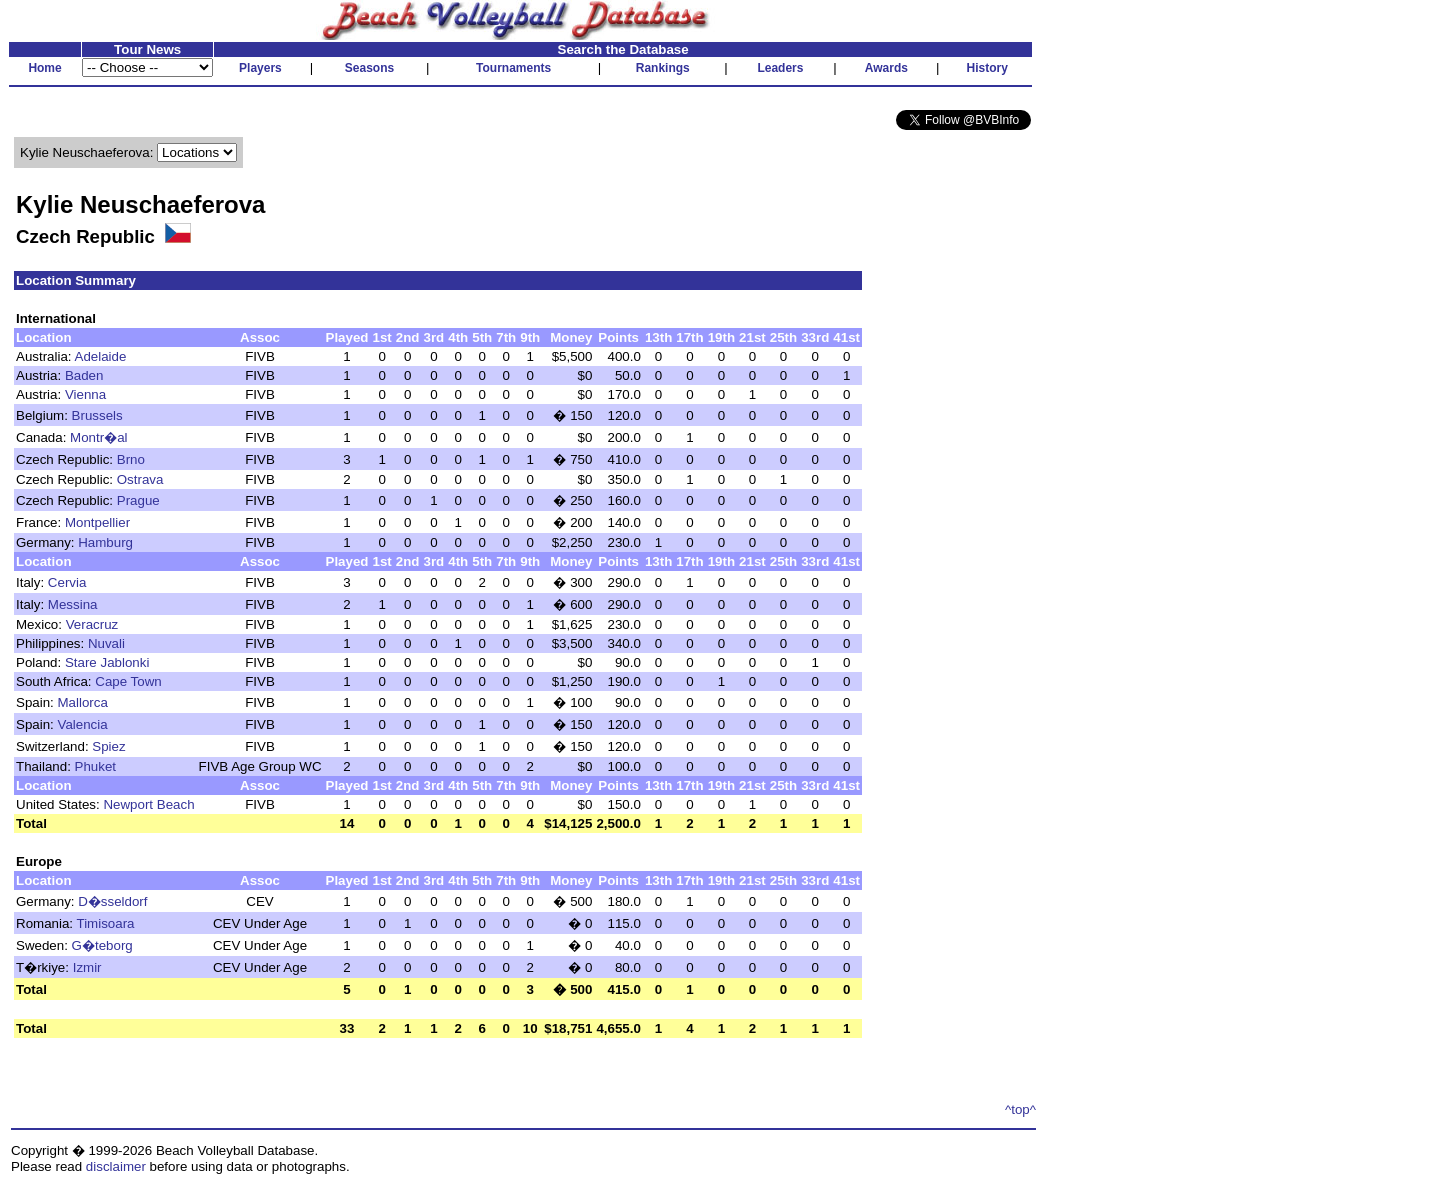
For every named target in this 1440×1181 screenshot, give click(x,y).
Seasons (369, 68)
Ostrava (140, 479)
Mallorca (83, 702)
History (987, 68)
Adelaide (101, 356)
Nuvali (106, 643)
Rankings (663, 68)
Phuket (96, 766)
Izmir (87, 967)
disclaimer (116, 1166)
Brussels (97, 415)
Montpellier (97, 522)
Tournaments (513, 68)
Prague (138, 500)
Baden (84, 375)
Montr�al (98, 437)
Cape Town (128, 681)
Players (260, 68)
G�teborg (102, 945)
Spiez (108, 746)
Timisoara (106, 923)
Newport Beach (148, 804)
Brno (131, 459)
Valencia (83, 724)
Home (44, 68)
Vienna (85, 394)
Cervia (67, 582)
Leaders (780, 68)
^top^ (1020, 1109)
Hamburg (105, 542)
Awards (886, 68)
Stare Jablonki (107, 662)
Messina (73, 604)
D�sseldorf (112, 901)
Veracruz (92, 624)
